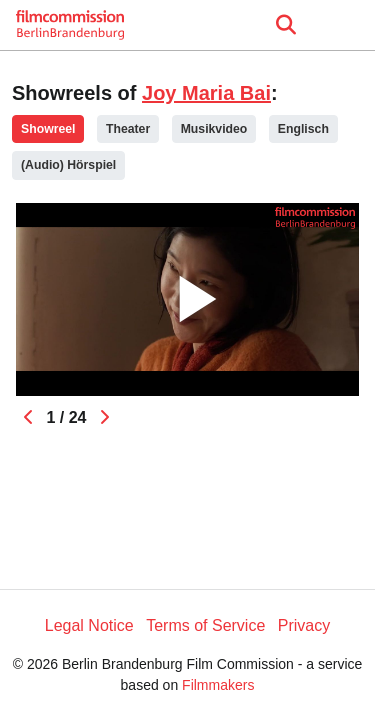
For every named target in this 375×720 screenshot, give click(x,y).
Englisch (303, 129)
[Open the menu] (285, 25)
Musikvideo (214, 129)
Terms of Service (205, 625)
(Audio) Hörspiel (68, 165)
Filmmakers (218, 685)
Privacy (304, 625)
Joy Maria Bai (206, 93)
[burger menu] (345, 25)
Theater (128, 129)
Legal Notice (89, 625)
